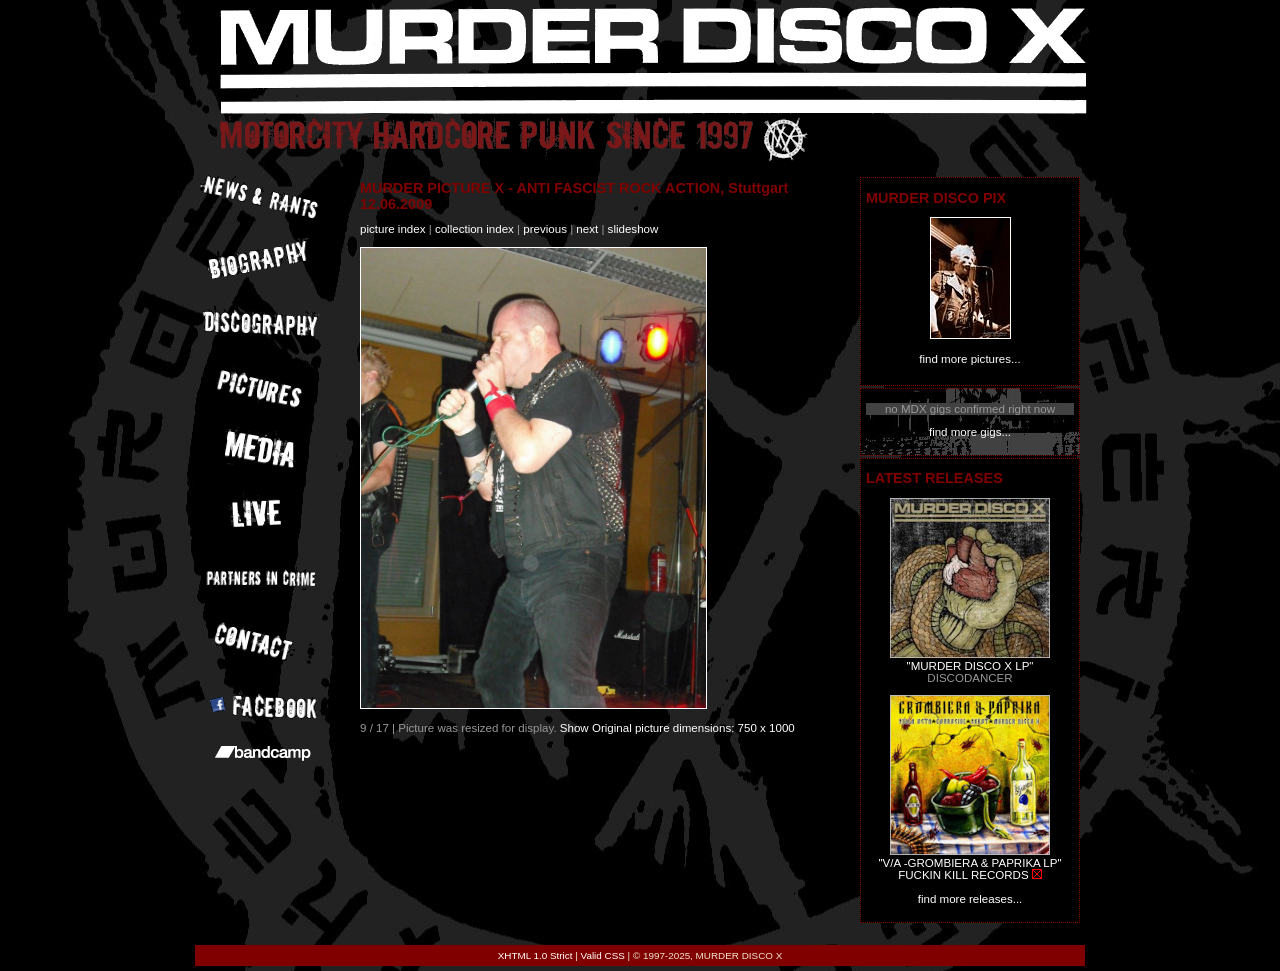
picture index (392, 229)
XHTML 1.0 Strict (535, 955)
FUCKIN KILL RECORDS (963, 875)
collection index (474, 229)
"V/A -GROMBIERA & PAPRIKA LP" (969, 863)
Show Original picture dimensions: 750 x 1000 (677, 728)
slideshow (633, 229)
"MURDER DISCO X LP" (970, 666)
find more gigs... (970, 432)
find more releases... (970, 899)
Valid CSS (603, 955)
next (587, 229)
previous (545, 229)
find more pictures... (969, 359)
